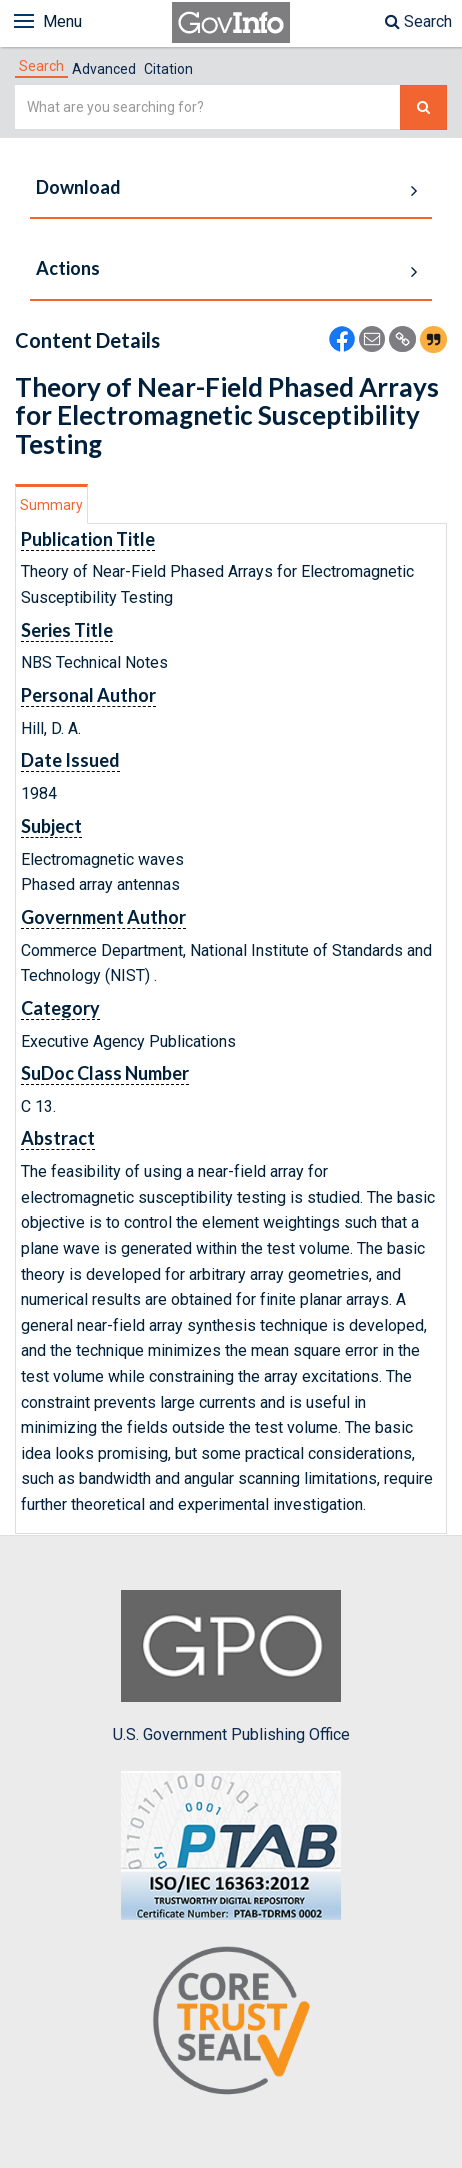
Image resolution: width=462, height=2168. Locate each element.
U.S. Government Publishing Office (231, 1667)
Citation (168, 69)
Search (418, 21)
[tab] (41, 66)
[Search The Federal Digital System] (423, 107)
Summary (51, 505)
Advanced (104, 69)
